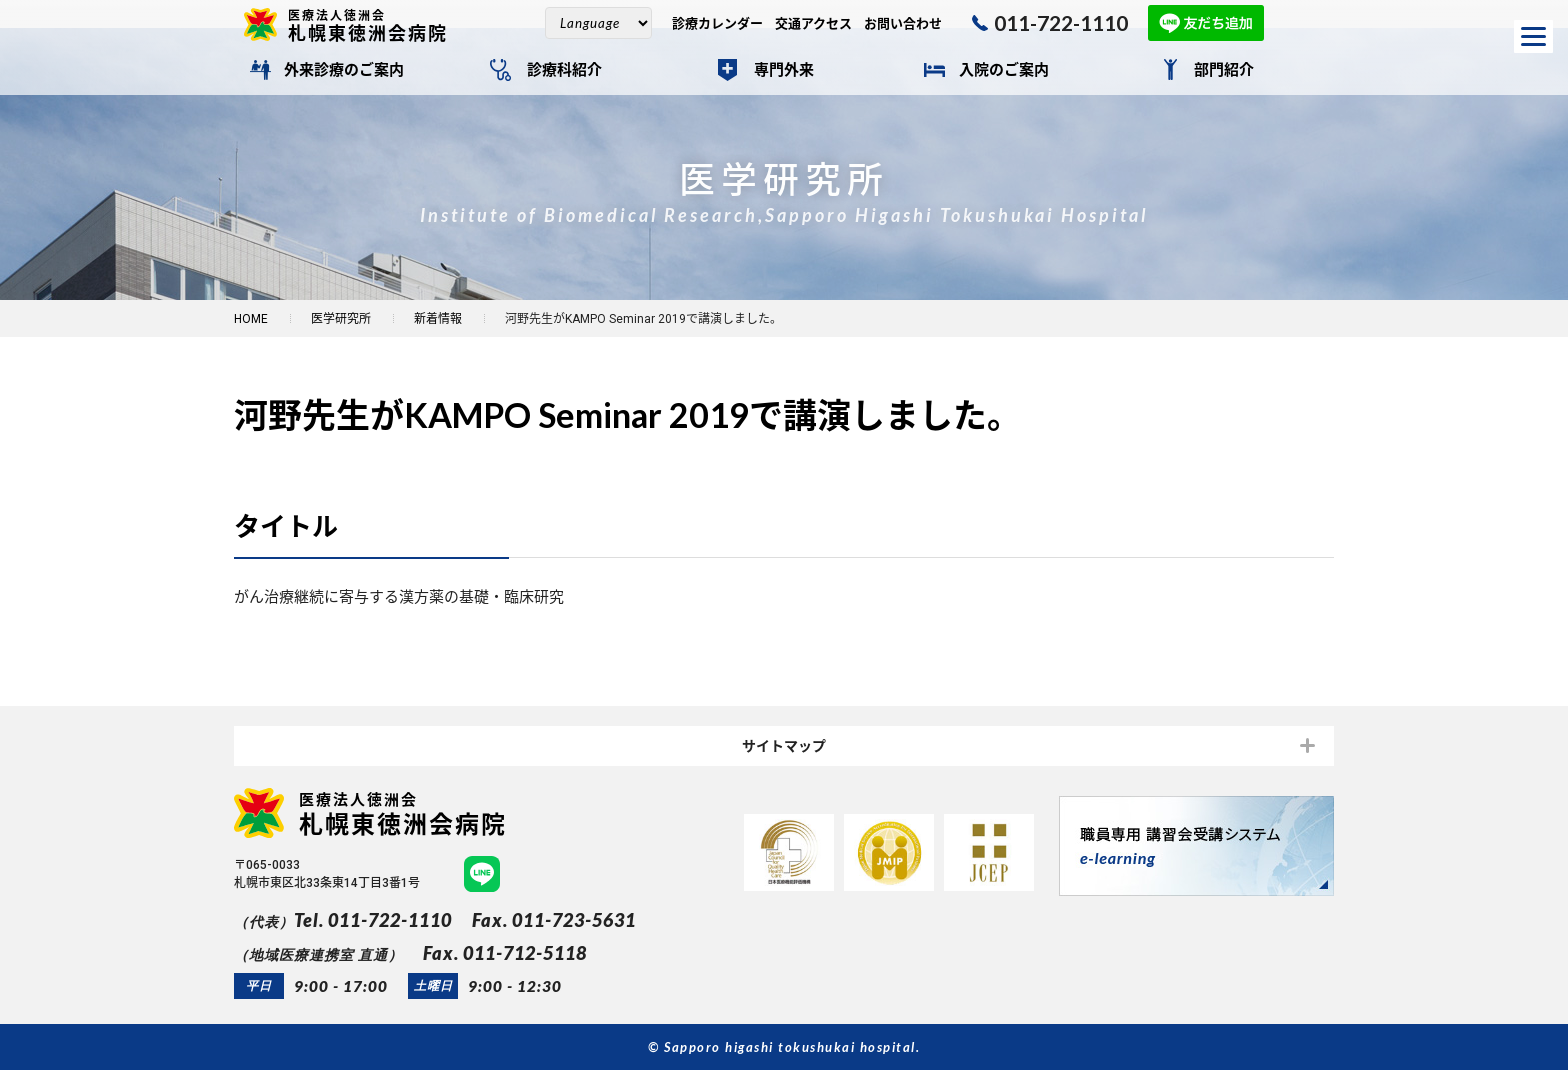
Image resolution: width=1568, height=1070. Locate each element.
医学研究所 (341, 319)
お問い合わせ (903, 23)
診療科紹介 (564, 70)
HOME (251, 319)
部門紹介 (1224, 70)
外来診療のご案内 (344, 70)
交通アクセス (813, 23)
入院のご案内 (1004, 70)
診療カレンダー (717, 23)
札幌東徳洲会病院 (376, 25)
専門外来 (784, 70)
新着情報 (438, 319)
